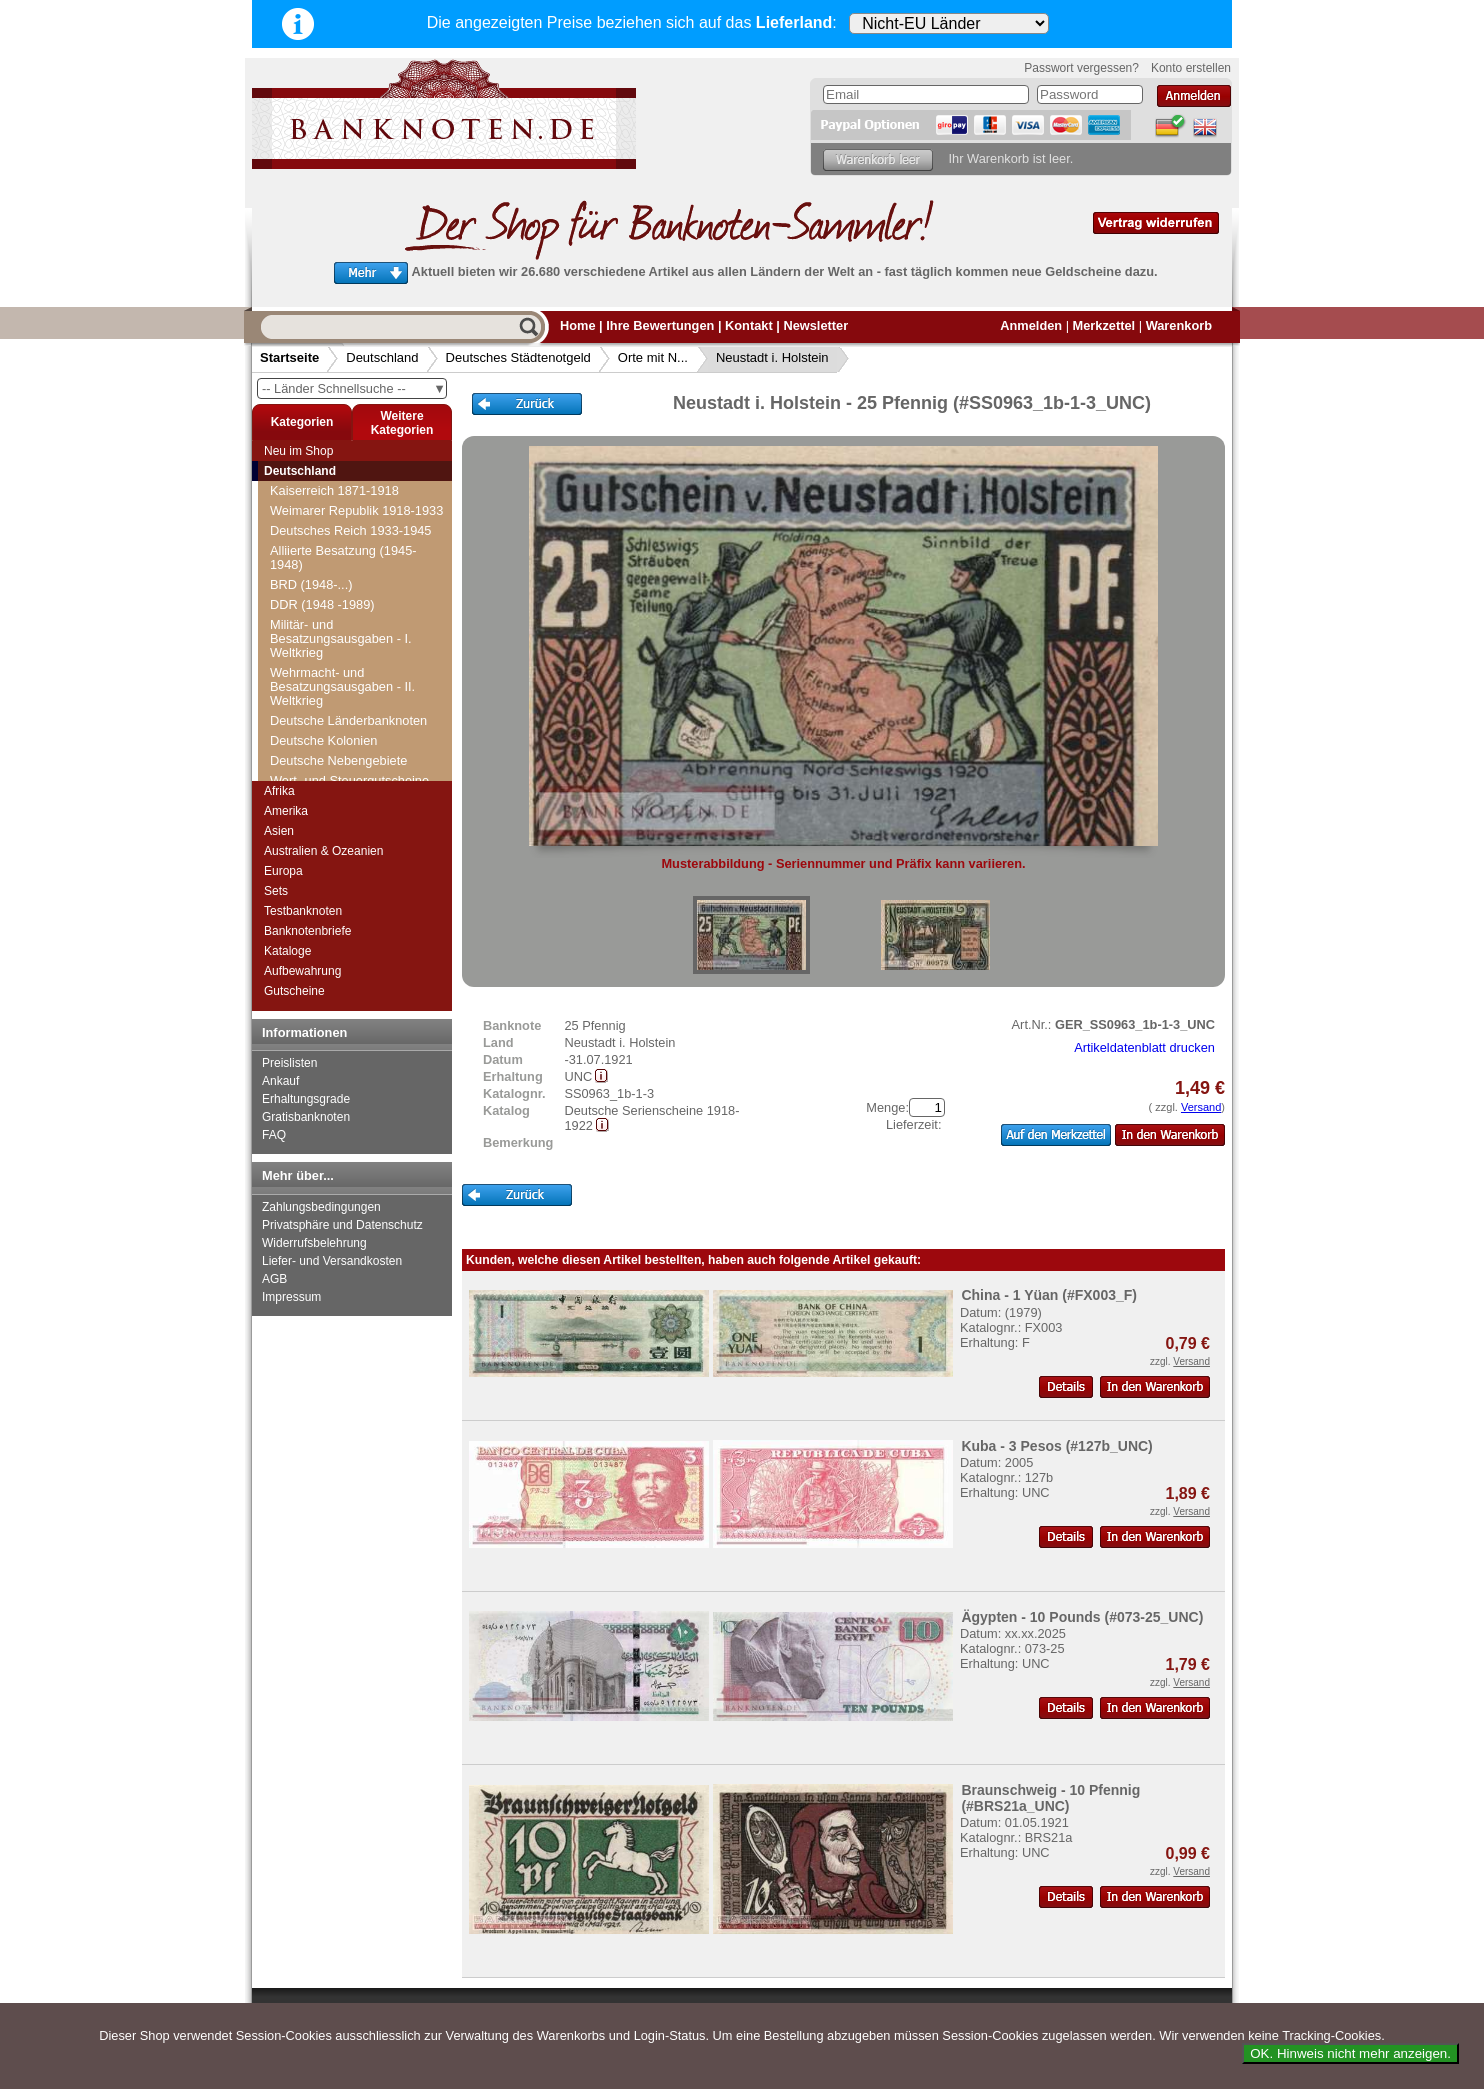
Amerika (286, 811)
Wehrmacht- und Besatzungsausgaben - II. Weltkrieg (342, 686)
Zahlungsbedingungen (321, 1207)
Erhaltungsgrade (306, 1099)
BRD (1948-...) (311, 584)
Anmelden (1031, 325)
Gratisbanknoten (306, 1117)
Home (578, 325)
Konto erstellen (1191, 68)
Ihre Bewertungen (660, 325)
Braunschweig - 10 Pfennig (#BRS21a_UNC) (1050, 1798)
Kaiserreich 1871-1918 (334, 490)
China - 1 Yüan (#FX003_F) (1049, 1295)
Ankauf (280, 1081)
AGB (274, 1279)
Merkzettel (1104, 325)
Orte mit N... (653, 357)
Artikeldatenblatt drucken (1144, 1047)
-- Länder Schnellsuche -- (354, 388)
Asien (279, 831)
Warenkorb (1179, 325)
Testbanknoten (303, 911)
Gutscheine (294, 991)
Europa (283, 871)
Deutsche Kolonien (323, 740)
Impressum (291, 1297)
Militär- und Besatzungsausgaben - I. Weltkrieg (341, 638)
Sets (276, 891)
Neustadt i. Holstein (772, 357)
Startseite (289, 357)
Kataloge (287, 951)
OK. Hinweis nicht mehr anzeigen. (1350, 2053)
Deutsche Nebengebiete (338, 760)
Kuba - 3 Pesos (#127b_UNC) (1056, 1446)
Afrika (279, 791)
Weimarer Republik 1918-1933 (356, 510)
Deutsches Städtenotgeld (518, 357)
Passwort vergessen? (1081, 68)
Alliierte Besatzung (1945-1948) (343, 557)
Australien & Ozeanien (323, 851)
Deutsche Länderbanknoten (348, 720)
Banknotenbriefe (307, 931)
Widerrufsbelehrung (314, 1243)
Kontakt (749, 325)
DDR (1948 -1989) (322, 604)
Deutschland (382, 357)
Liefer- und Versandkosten (332, 1261)
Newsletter (815, 325)
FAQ (274, 1135)
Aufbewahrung (302, 971)
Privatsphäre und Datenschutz (342, 1225)
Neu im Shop (298, 451)
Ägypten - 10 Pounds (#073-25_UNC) (1082, 1617)
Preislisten (289, 1063)
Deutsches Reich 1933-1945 (351, 530)
